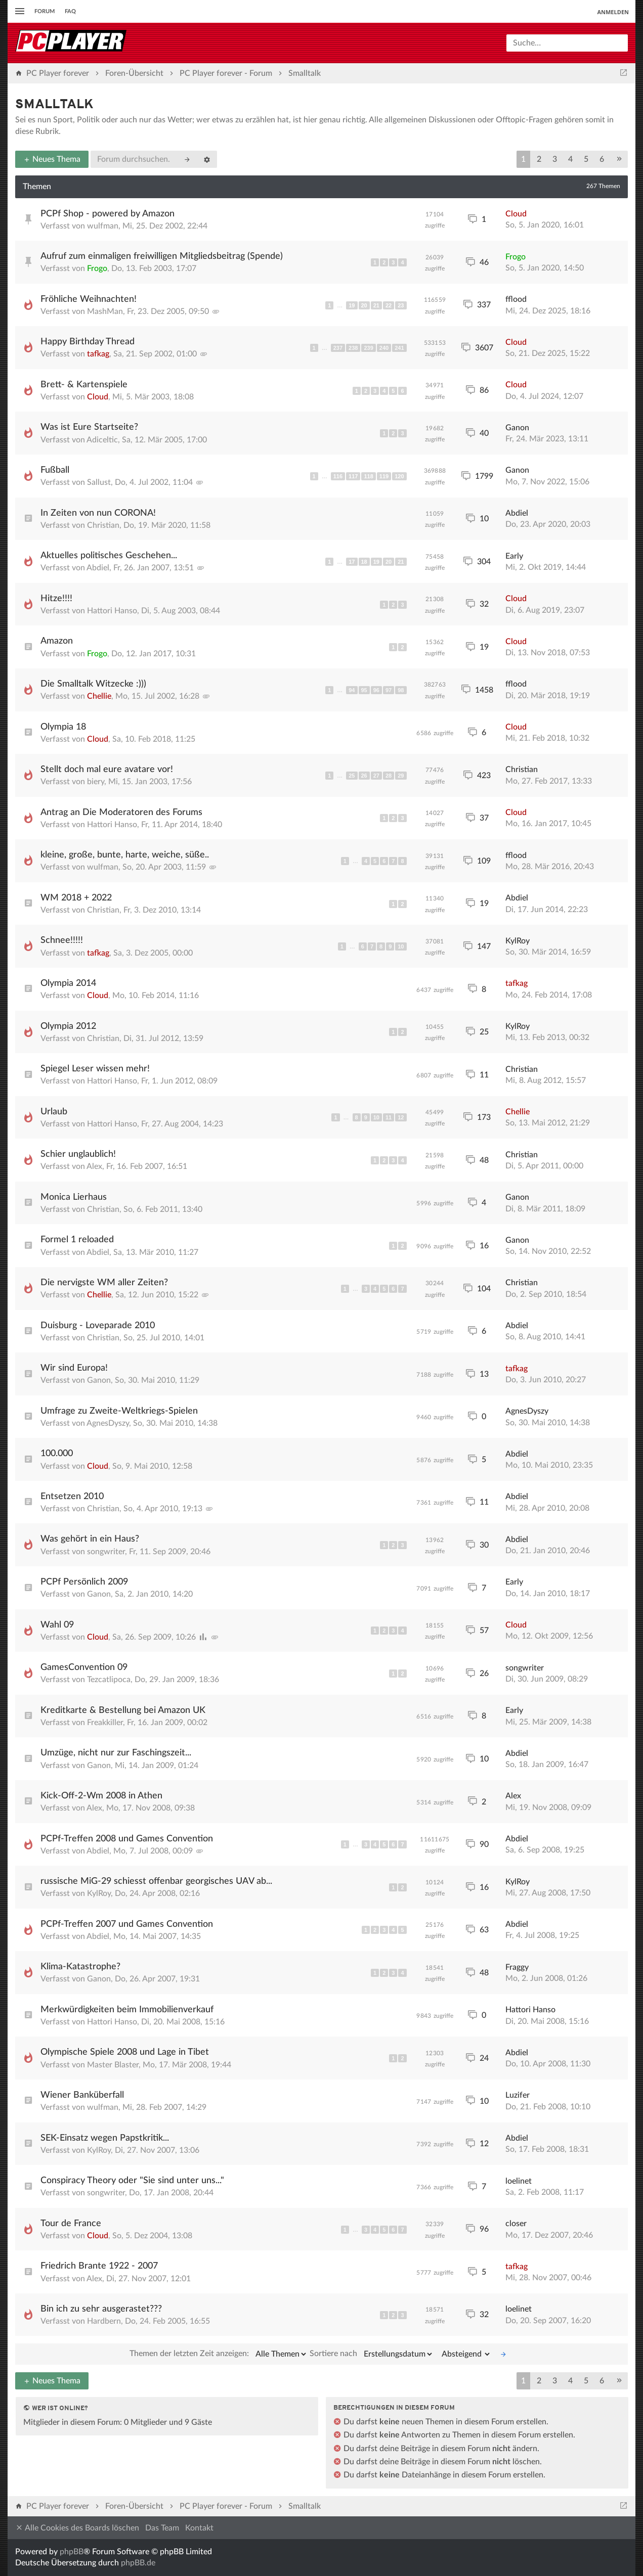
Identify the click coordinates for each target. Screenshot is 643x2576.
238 (353, 348)
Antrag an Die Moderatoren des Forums (121, 812)
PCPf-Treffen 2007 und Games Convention (126, 1924)
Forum (44, 11)
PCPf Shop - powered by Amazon (107, 213)
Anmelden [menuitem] (613, 12)
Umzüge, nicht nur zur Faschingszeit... (115, 1752)
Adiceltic (102, 440)
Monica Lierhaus (73, 1197)
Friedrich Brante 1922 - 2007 (99, 2266)
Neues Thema (51, 159)
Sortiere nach (372, 2354)
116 (337, 476)
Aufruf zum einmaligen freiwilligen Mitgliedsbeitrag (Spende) (161, 256)
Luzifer (517, 2095)
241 (399, 348)
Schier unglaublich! (78, 1154)
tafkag (98, 354)
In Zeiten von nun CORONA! (98, 513)
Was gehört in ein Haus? (89, 1539)
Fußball (54, 470)
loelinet (518, 2181)
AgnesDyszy (108, 1423)
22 (388, 305)
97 (388, 690)
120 (399, 476)
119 (384, 476)
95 (364, 690)
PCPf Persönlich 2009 (84, 1582)
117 (353, 476)
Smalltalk (54, 105)
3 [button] (554, 159)
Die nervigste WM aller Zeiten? (104, 1282)
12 (401, 1117)
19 (352, 305)
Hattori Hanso (112, 611)
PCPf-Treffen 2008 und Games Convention (126, 1838)
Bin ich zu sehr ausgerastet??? (101, 2309)
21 (376, 305)
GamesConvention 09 (83, 1667)
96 (376, 690)
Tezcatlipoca (109, 1680)
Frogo (97, 268)
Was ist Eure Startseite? (89, 427)
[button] (619, 159)
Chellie (99, 696)
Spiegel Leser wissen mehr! (95, 1068)
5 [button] (586, 159)
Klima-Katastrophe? (80, 1966)
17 (352, 562)
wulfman (102, 226)
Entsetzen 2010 (72, 1496)
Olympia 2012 (68, 1026)
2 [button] (539, 159)
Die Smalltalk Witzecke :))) (93, 684)
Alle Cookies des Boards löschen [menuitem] (77, 2527)
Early (514, 556)
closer (516, 2224)
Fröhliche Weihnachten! (88, 299)
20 (364, 305)
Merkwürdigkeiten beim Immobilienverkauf (126, 2009)
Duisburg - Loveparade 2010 (97, 1325)
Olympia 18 (63, 727)
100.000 (56, 1453)
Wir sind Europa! (74, 1368)
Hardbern (104, 2321)
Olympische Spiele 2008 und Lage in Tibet (124, 2052)
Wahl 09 (57, 1625)
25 (352, 776)
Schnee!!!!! (61, 940)
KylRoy (517, 941)
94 (352, 690)
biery (95, 782)
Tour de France (70, 2223)
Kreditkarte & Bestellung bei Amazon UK (122, 1710)
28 (388, 776)
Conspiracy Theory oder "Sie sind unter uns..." (132, 2180)
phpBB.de (138, 2563)
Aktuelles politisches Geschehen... (108, 555)
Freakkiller (105, 1723)
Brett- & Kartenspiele (83, 384)
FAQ (70, 11)
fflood (516, 299)
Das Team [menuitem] (162, 2528)
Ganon (517, 428)
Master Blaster (113, 2065)
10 (401, 946)
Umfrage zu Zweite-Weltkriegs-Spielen (119, 1411)
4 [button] (570, 159)
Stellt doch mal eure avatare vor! (106, 769)
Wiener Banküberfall (82, 2095)
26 (364, 776)
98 (401, 690)
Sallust (99, 482)
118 (368, 476)
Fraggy (517, 1967)
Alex (94, 1166)
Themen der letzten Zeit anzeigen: (219, 2354)
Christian (103, 525)
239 (368, 348)
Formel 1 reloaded (77, 1239)
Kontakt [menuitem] (199, 2528)
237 (337, 348)
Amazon (56, 641)
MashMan (105, 311)
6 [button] (601, 159)
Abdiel (516, 513)
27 (376, 776)
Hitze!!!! (56, 598)
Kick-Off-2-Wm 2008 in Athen (101, 1795)
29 (401, 776)
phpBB (71, 2552)
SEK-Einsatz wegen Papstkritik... (104, 2138)
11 (388, 1117)
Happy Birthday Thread (87, 341)
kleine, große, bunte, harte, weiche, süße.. (124, 855)
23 (401, 305)
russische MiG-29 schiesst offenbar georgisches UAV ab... (156, 1881)
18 (364, 562)
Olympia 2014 (68, 983)
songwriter (106, 1552)
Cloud (516, 214)
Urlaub (53, 1111)
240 (384, 348)
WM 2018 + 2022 (76, 897)
